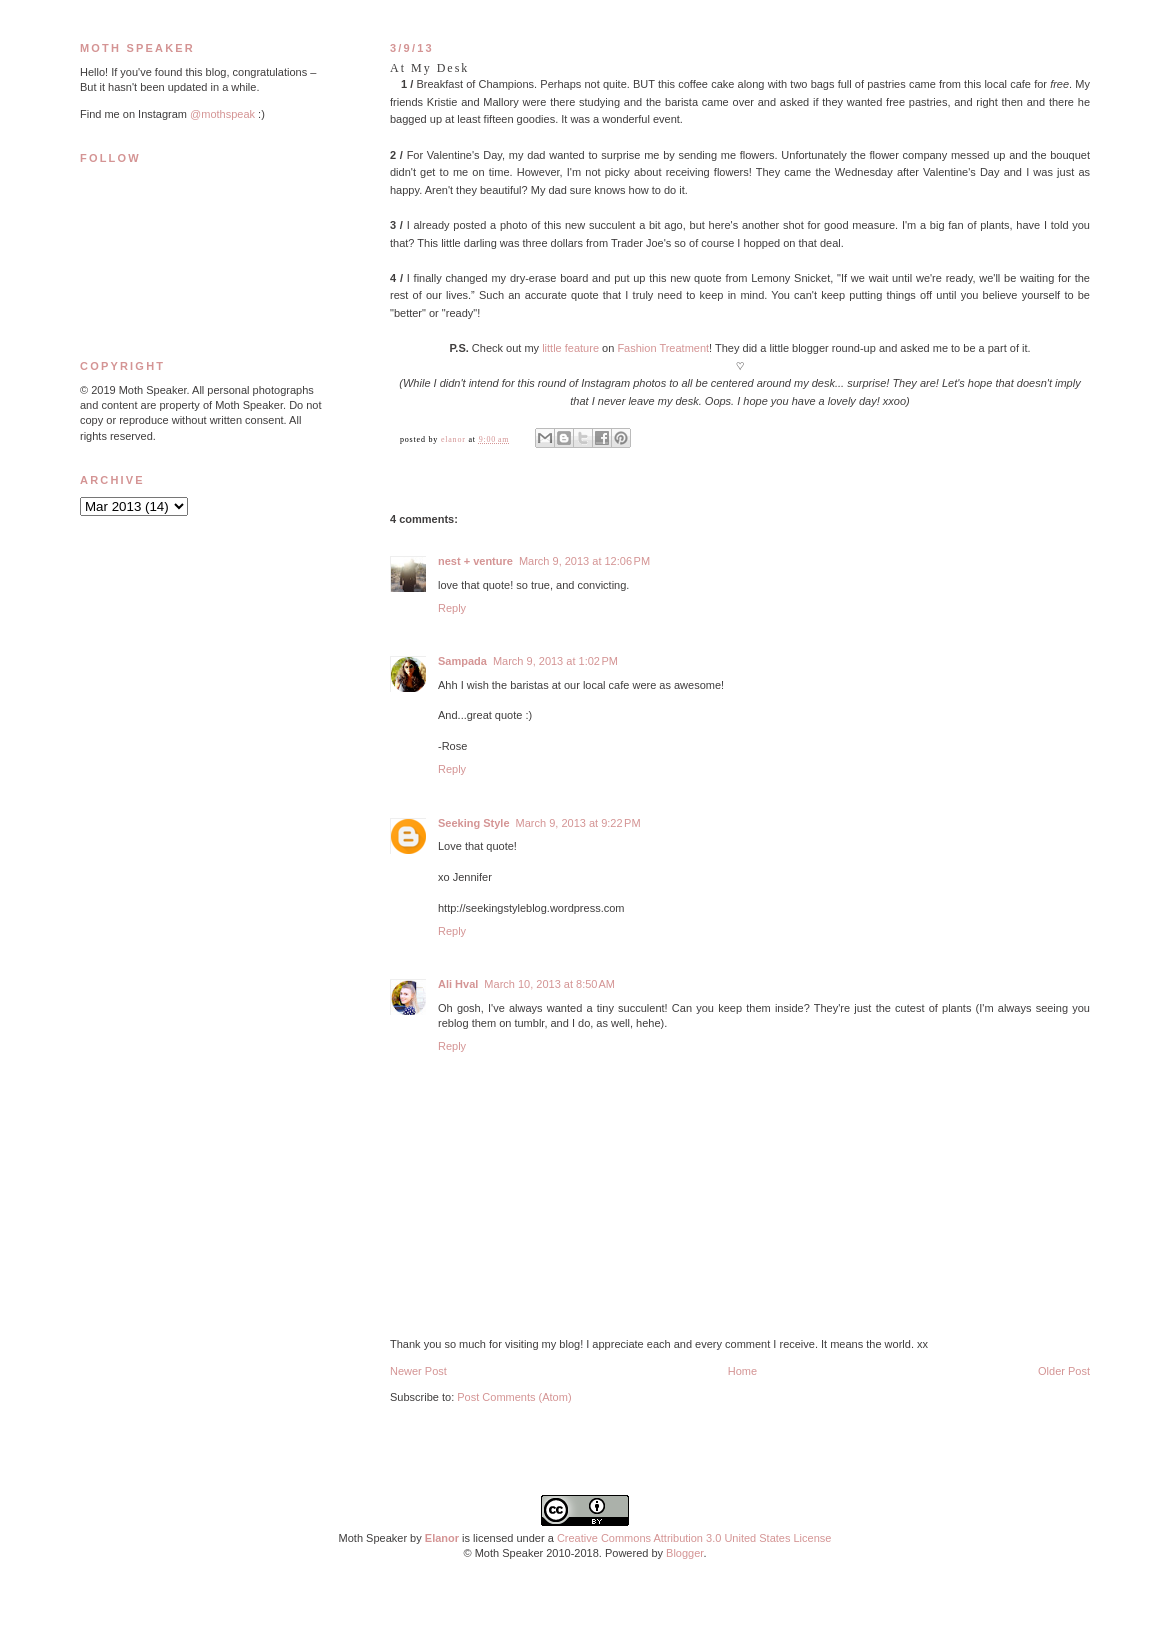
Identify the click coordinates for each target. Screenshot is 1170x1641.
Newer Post (418, 1371)
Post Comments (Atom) (514, 1397)
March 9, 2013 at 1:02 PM (555, 661)
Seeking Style (474, 823)
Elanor (442, 1538)
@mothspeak (222, 114)
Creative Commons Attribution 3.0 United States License (694, 1538)
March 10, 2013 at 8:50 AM (549, 984)
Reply (452, 608)
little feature (570, 348)
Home (742, 1371)
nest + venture (475, 561)
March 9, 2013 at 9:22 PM (578, 823)
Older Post (1064, 1371)
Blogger (684, 1553)
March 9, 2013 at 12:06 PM (584, 561)
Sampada (462, 661)
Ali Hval (458, 984)
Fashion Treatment (663, 348)
